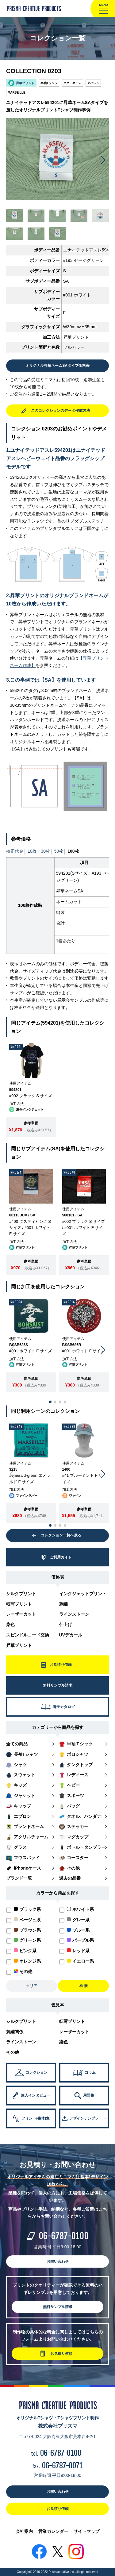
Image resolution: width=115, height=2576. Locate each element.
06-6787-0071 (62, 2465)
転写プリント (19, 1604)
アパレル (93, 83)
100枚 (73, 851)
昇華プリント (19, 1645)
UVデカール (70, 1634)
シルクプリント (21, 1593)
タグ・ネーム (72, 83)
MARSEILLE (16, 92)
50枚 (58, 851)
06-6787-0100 (64, 2236)
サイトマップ (86, 2531)
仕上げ (65, 1624)
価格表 (57, 1577)
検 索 (83, 1986)
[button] (103, 160)
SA (66, 281)
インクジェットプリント (82, 1593)
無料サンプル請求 (57, 2307)
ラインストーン (74, 1614)
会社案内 (24, 2531)
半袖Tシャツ (49, 83)
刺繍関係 (14, 2031)
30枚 (45, 851)
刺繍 (63, 1604)
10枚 (32, 851)
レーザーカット (21, 1614)
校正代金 (14, 851)
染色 (10, 1624)
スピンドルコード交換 (27, 1634)
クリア (31, 1986)
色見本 (57, 2004)
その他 (12, 2052)
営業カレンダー (53, 2531)
